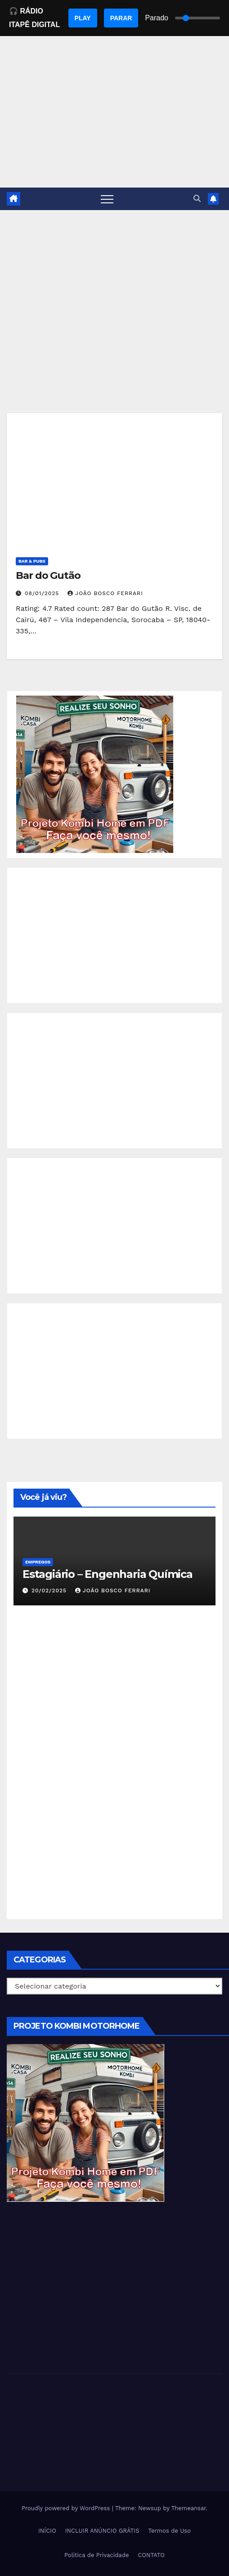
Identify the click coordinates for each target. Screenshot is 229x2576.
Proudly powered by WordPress (67, 2508)
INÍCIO (47, 2530)
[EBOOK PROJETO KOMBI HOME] (95, 774)
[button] (197, 198)
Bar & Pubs (31, 561)
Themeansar (188, 2508)
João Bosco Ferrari (105, 593)
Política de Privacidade (96, 2555)
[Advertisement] (114, 278)
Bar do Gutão (48, 575)
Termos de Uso (169, 2530)
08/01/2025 (43, 593)
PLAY (83, 18)
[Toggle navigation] (107, 198)
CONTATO (151, 2555)
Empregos (37, 1561)
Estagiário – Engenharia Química (107, 1574)
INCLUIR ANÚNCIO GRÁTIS (102, 2530)
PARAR (121, 18)
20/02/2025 (50, 1590)
